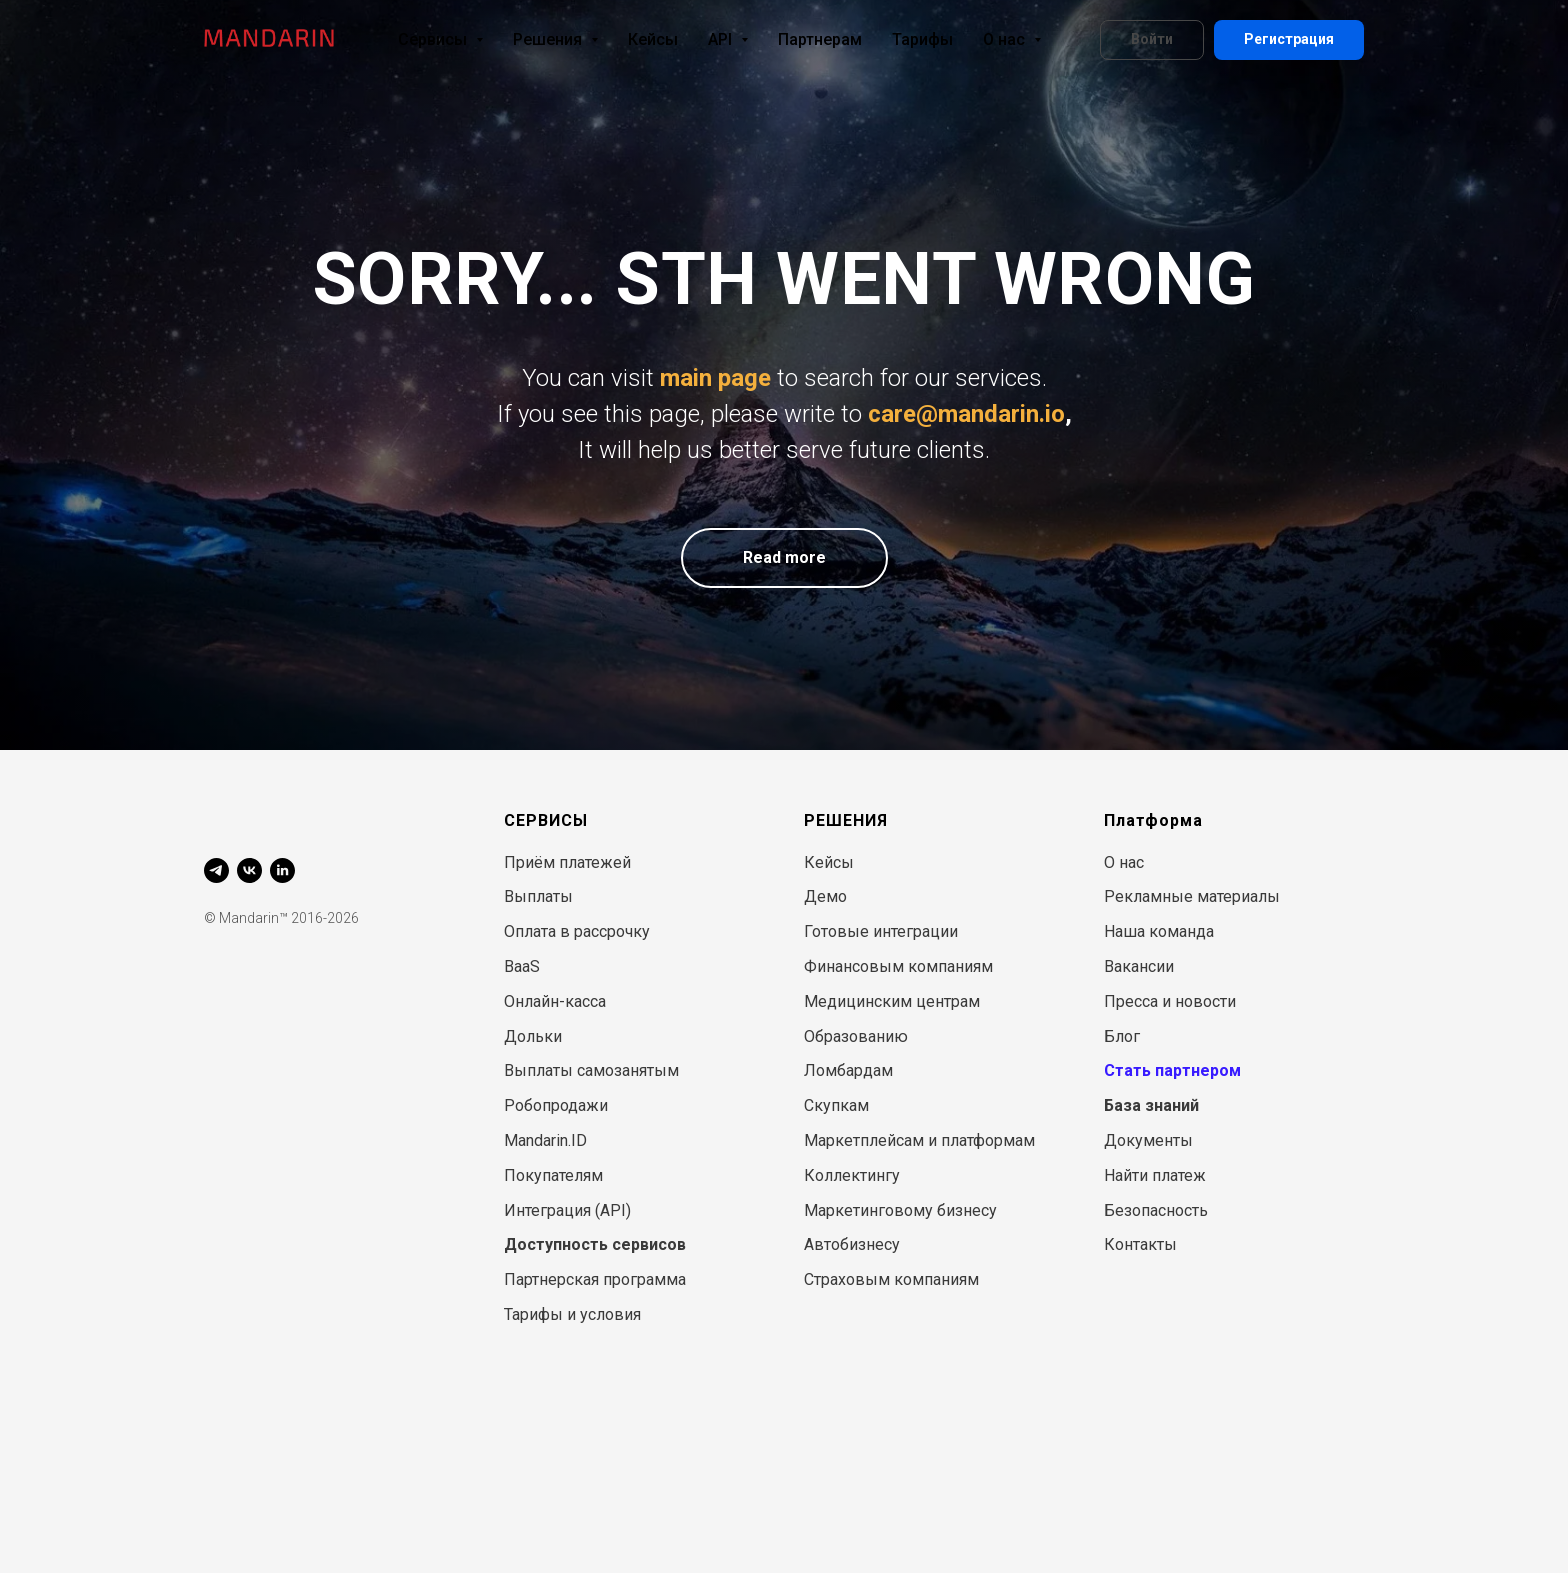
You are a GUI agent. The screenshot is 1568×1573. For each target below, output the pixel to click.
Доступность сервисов (595, 1244)
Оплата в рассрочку (577, 931)
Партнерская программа (595, 1279)
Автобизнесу (852, 1244)
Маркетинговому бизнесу (900, 1210)
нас (1131, 862)
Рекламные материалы (1192, 896)
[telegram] (216, 870)
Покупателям (553, 1175)
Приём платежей (567, 862)
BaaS (522, 966)
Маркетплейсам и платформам (919, 1140)
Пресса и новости (1170, 1001)
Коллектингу (852, 1175)
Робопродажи (556, 1105)
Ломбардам (848, 1070)
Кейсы (653, 39)
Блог (1122, 1036)
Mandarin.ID (545, 1140)
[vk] (249, 870)
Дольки (533, 1036)
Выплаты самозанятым (591, 1070)
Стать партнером (1172, 1070)
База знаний (1151, 1105)
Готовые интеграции (881, 931)
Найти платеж (1155, 1175)
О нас (1012, 39)
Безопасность (1156, 1210)
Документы (1148, 1140)
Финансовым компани (888, 966)
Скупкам (836, 1105)
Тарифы (922, 39)
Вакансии (1139, 966)
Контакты (1140, 1244)
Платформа (1153, 820)
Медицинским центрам (892, 1001)
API (728, 39)
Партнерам (820, 39)
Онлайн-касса (555, 1001)
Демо (825, 896)
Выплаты (538, 896)
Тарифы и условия (572, 1314)
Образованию (856, 1036)
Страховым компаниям (891, 1279)
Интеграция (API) (567, 1210)
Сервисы (440, 39)
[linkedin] (282, 870)
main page (715, 378)
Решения (555, 39)
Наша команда (1159, 931)
